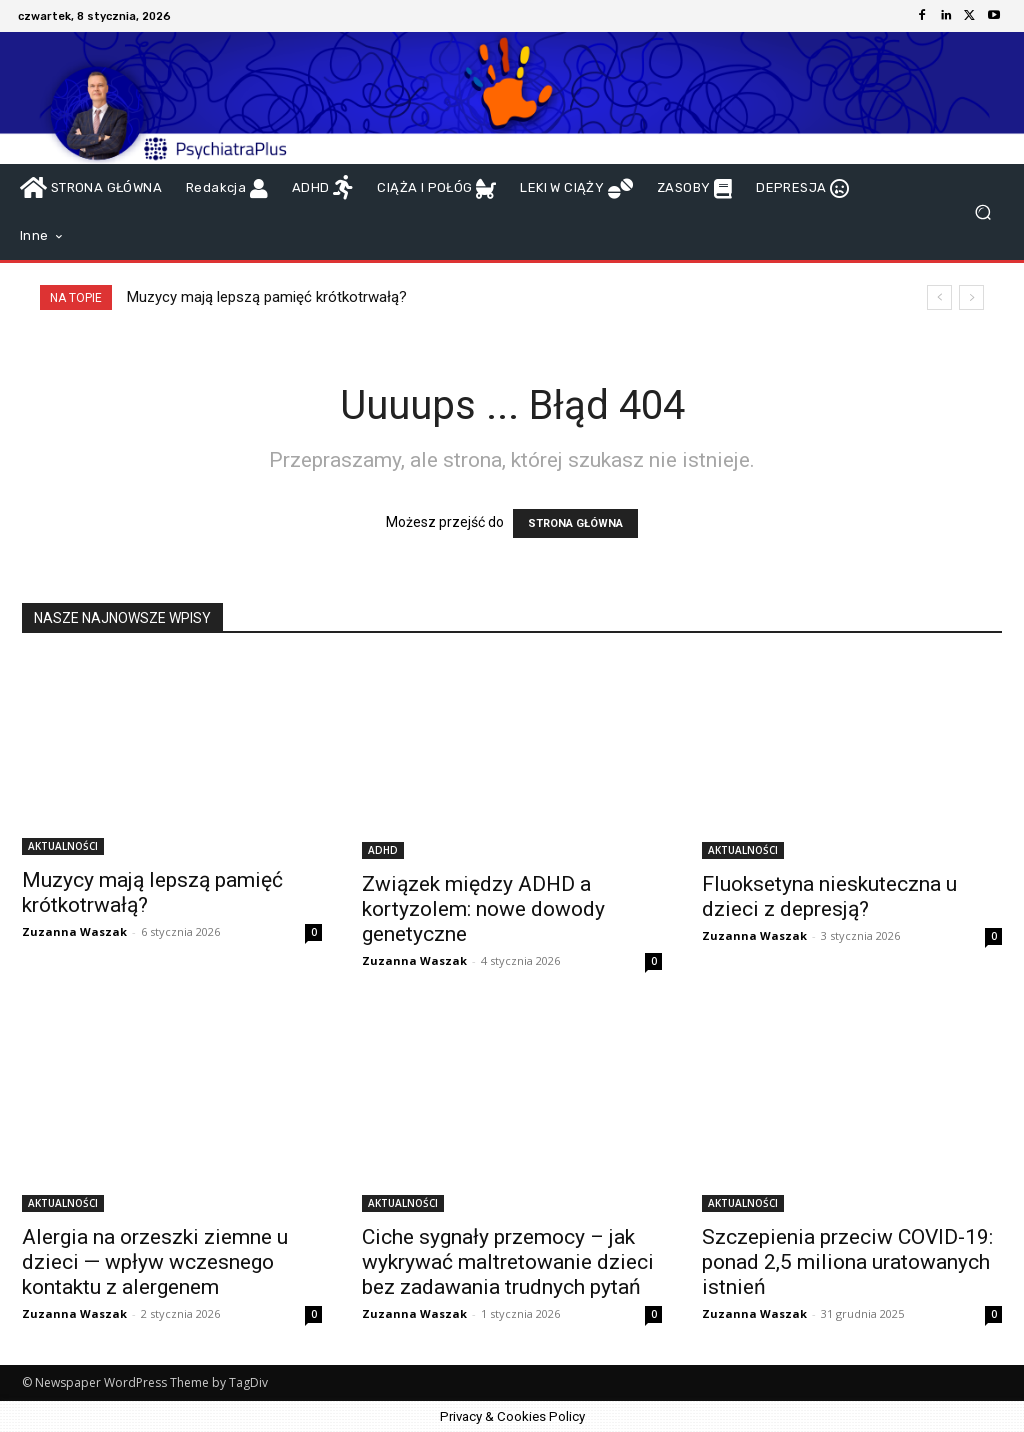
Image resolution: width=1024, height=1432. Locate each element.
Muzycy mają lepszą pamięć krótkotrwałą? (267, 297)
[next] (971, 297)
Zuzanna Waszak (74, 931)
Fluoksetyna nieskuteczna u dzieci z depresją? (829, 896)
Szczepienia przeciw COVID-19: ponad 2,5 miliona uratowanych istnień (847, 1262)
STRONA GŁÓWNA (575, 523)
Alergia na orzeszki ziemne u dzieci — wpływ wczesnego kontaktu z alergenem (155, 1262)
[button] (982, 212)
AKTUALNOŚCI (63, 846)
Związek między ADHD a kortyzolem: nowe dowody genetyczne (483, 909)
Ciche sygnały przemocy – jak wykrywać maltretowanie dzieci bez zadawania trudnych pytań (508, 1262)
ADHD (383, 850)
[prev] (939, 297)
